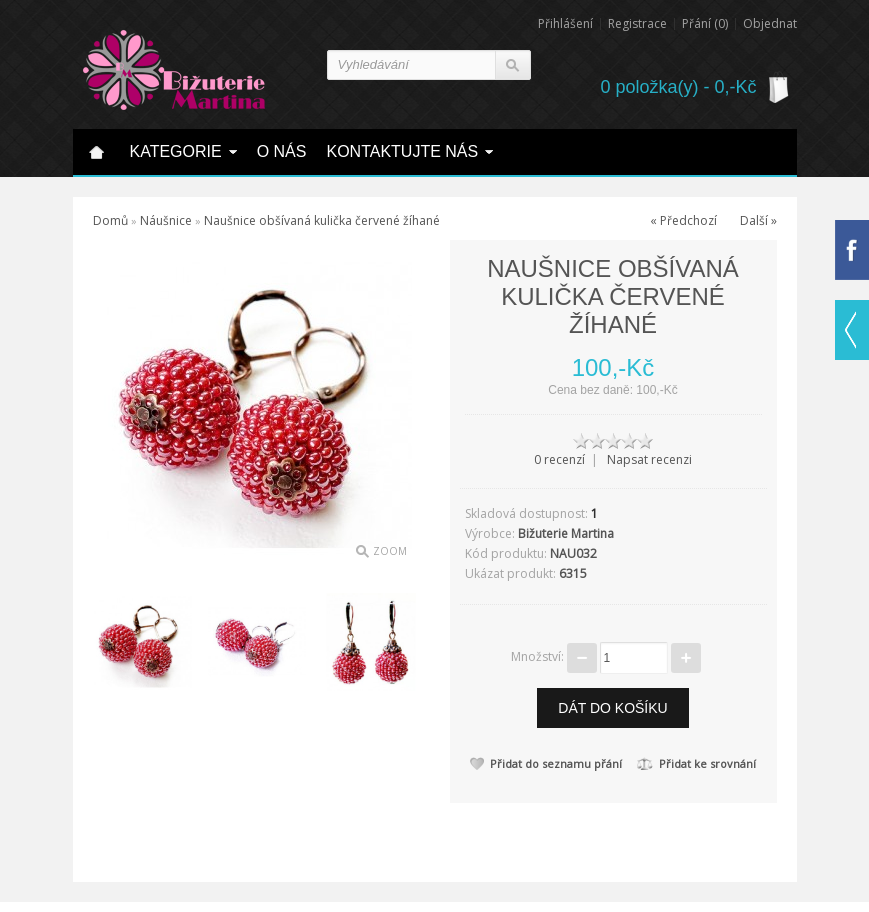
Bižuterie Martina (566, 533)
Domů (110, 220)
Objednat (770, 24)
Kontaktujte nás (402, 151)
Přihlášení (565, 24)
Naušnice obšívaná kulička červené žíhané (322, 220)
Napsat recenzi (649, 459)
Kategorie (176, 151)
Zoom (390, 551)
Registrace (637, 24)
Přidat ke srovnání (696, 763)
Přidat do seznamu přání (546, 763)
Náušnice (166, 220)
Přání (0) (705, 24)
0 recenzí (559, 459)
